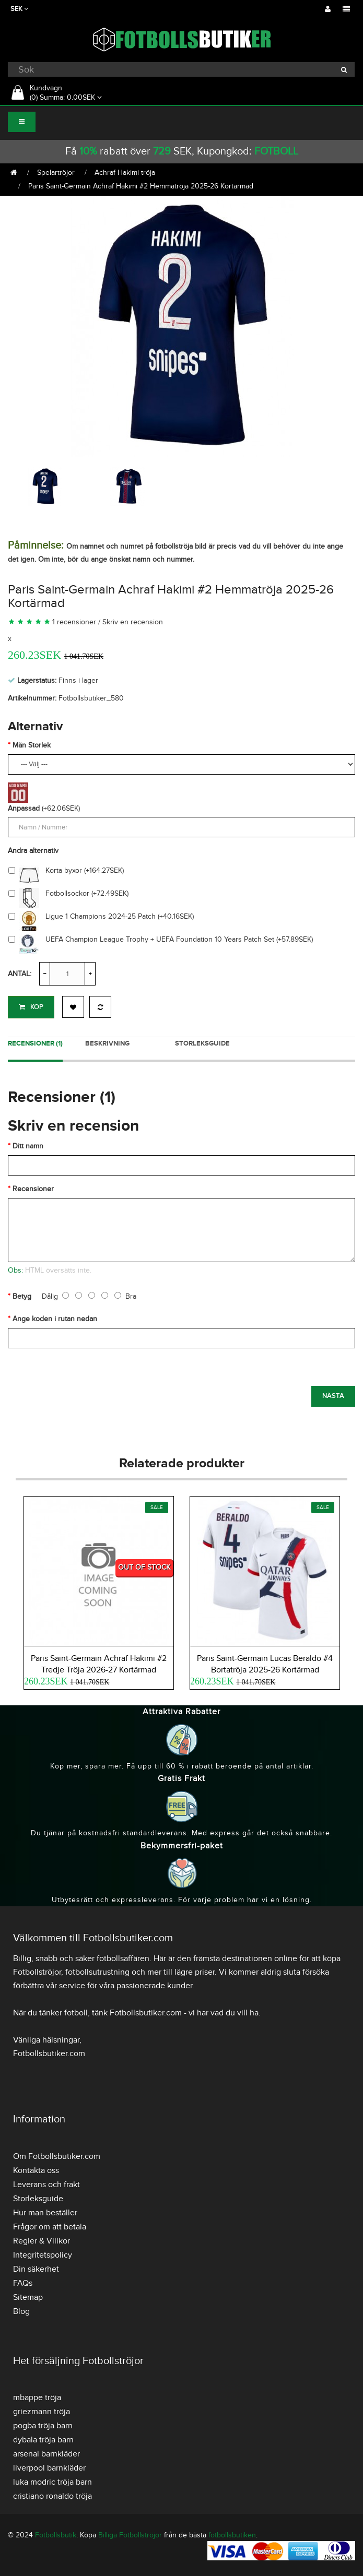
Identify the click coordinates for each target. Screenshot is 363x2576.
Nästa (333, 1396)
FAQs (22, 2283)
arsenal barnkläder (46, 2454)
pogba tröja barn (43, 2425)
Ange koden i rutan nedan (55, 1318)
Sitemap (28, 2297)
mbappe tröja (37, 2397)
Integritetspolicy (42, 2255)
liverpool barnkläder (49, 2468)
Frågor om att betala (49, 2227)
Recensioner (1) (35, 1043)
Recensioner (33, 1188)
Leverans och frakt (46, 2184)
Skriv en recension (132, 622)
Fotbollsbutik (55, 2535)
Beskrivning (107, 1043)
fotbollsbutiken (232, 2535)
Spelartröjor (56, 172)
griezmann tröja (41, 2411)
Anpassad (24, 808)
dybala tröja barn (43, 2440)
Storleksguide (202, 1043)
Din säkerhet (36, 2269)
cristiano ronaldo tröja (52, 2496)
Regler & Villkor (41, 2241)
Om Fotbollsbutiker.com (56, 2156)
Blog (21, 2311)
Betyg (22, 1296)
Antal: (19, 973)
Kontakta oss (36, 2170)
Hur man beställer (45, 2212)
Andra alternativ (33, 850)
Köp (31, 1007)
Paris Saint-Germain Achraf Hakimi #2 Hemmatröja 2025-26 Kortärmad (140, 186)
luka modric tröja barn (52, 2482)
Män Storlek (32, 745)
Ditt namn (28, 1146)
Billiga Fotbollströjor (130, 2535)
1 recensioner (74, 622)
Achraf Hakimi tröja (125, 172)
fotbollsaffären (123, 1958)
